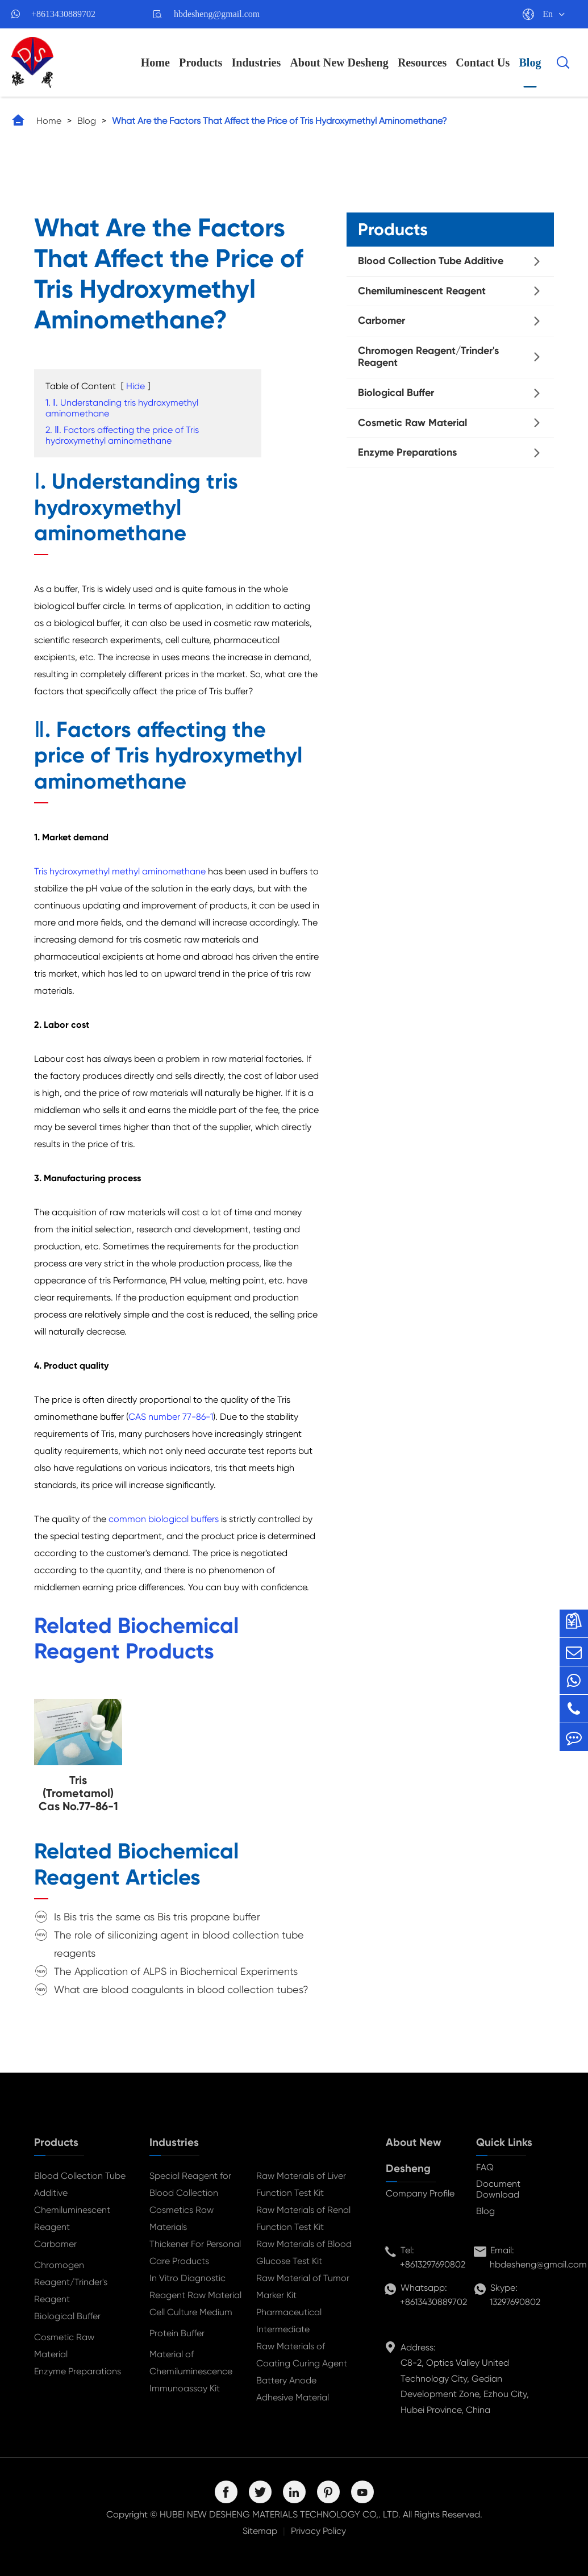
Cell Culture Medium (190, 2312)
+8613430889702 (63, 14)
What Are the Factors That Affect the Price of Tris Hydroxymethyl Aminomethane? (279, 120)
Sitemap (260, 2530)
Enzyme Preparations (407, 452)
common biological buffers (164, 1519)
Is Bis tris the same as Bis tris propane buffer (157, 1917)
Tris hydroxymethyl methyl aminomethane (120, 871)
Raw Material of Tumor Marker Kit (302, 2286)
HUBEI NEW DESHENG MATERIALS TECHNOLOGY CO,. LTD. (280, 2514)
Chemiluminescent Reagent (422, 291)
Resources (422, 62)
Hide (135, 386)
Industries (256, 62)
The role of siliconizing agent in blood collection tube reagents (179, 1944)
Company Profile (420, 2193)
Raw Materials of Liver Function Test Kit (301, 2184)
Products (200, 62)
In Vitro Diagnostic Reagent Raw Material (195, 2286)
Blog (530, 62)
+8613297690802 (432, 2264)
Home (155, 62)
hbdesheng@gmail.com (217, 14)
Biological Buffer (396, 392)
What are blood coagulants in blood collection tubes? (181, 1989)
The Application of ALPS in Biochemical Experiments (176, 1971)
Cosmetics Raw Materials (181, 2218)
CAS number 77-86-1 (170, 1416)
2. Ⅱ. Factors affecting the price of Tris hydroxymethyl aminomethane (122, 435)
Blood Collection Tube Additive (430, 261)
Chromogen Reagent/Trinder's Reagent (428, 356)
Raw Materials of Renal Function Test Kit (303, 2218)
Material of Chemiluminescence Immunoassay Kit (190, 2371)
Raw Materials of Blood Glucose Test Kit (304, 2252)
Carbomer (381, 320)
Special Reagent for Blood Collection (190, 2184)
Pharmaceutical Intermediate (289, 2321)
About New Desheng (339, 62)
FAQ (485, 2167)
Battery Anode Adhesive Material (292, 2389)
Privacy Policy (318, 2530)
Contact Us (483, 62)
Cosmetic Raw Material (412, 422)
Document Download (498, 2189)
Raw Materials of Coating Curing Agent (301, 2355)
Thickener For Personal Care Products (195, 2252)
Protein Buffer (177, 2333)
